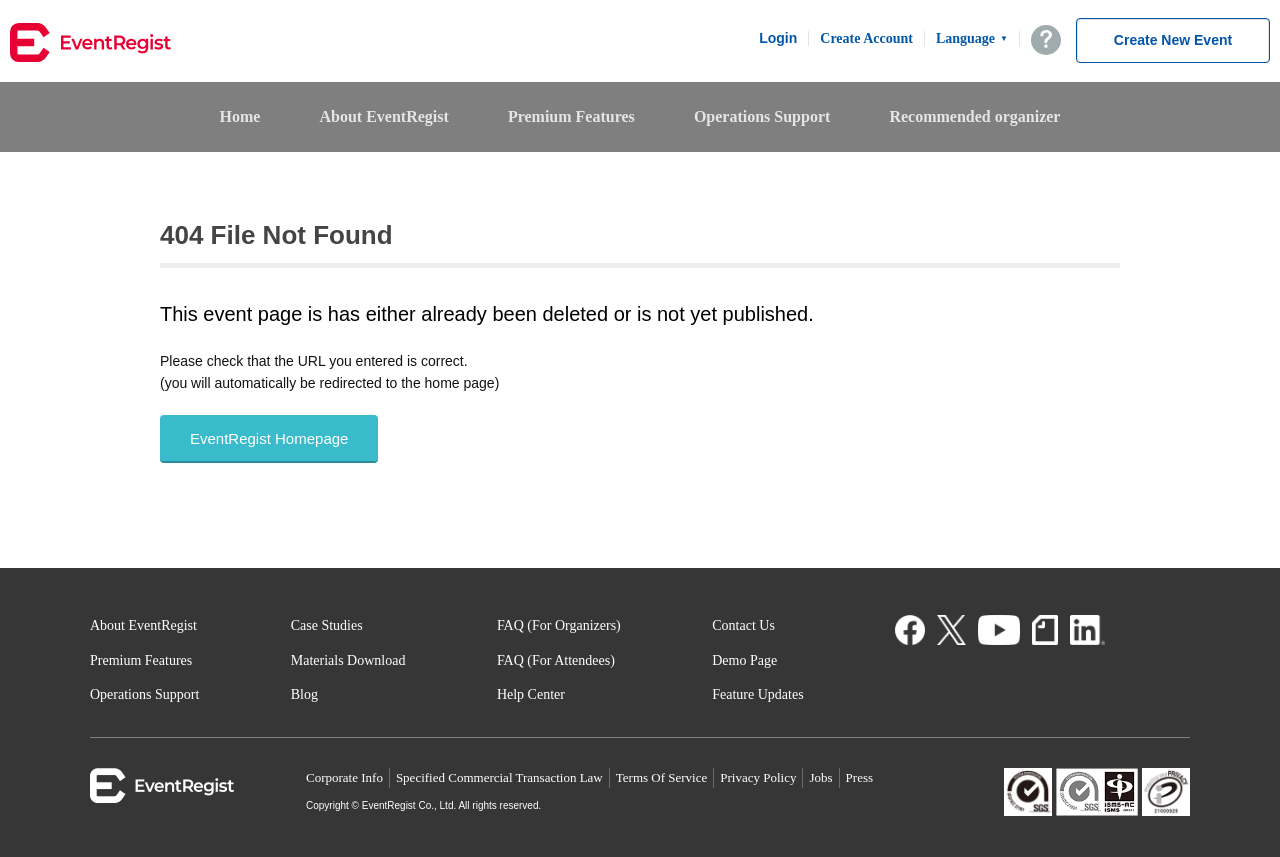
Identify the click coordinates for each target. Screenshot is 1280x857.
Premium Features (571, 116)
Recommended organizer (974, 116)
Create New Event (1173, 40)
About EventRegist (383, 116)
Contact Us (743, 625)
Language (972, 38)
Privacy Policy (758, 777)
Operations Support (762, 116)
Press (859, 777)
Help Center (531, 694)
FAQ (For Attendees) (556, 660)
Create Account (866, 38)
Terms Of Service (662, 777)
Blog (304, 694)
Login (778, 38)
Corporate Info (344, 777)
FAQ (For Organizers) (559, 625)
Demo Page (744, 660)
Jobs (820, 777)
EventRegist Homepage (269, 438)
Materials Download (348, 660)
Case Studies (327, 625)
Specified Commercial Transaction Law (499, 777)
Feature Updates (757, 694)
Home (240, 116)
